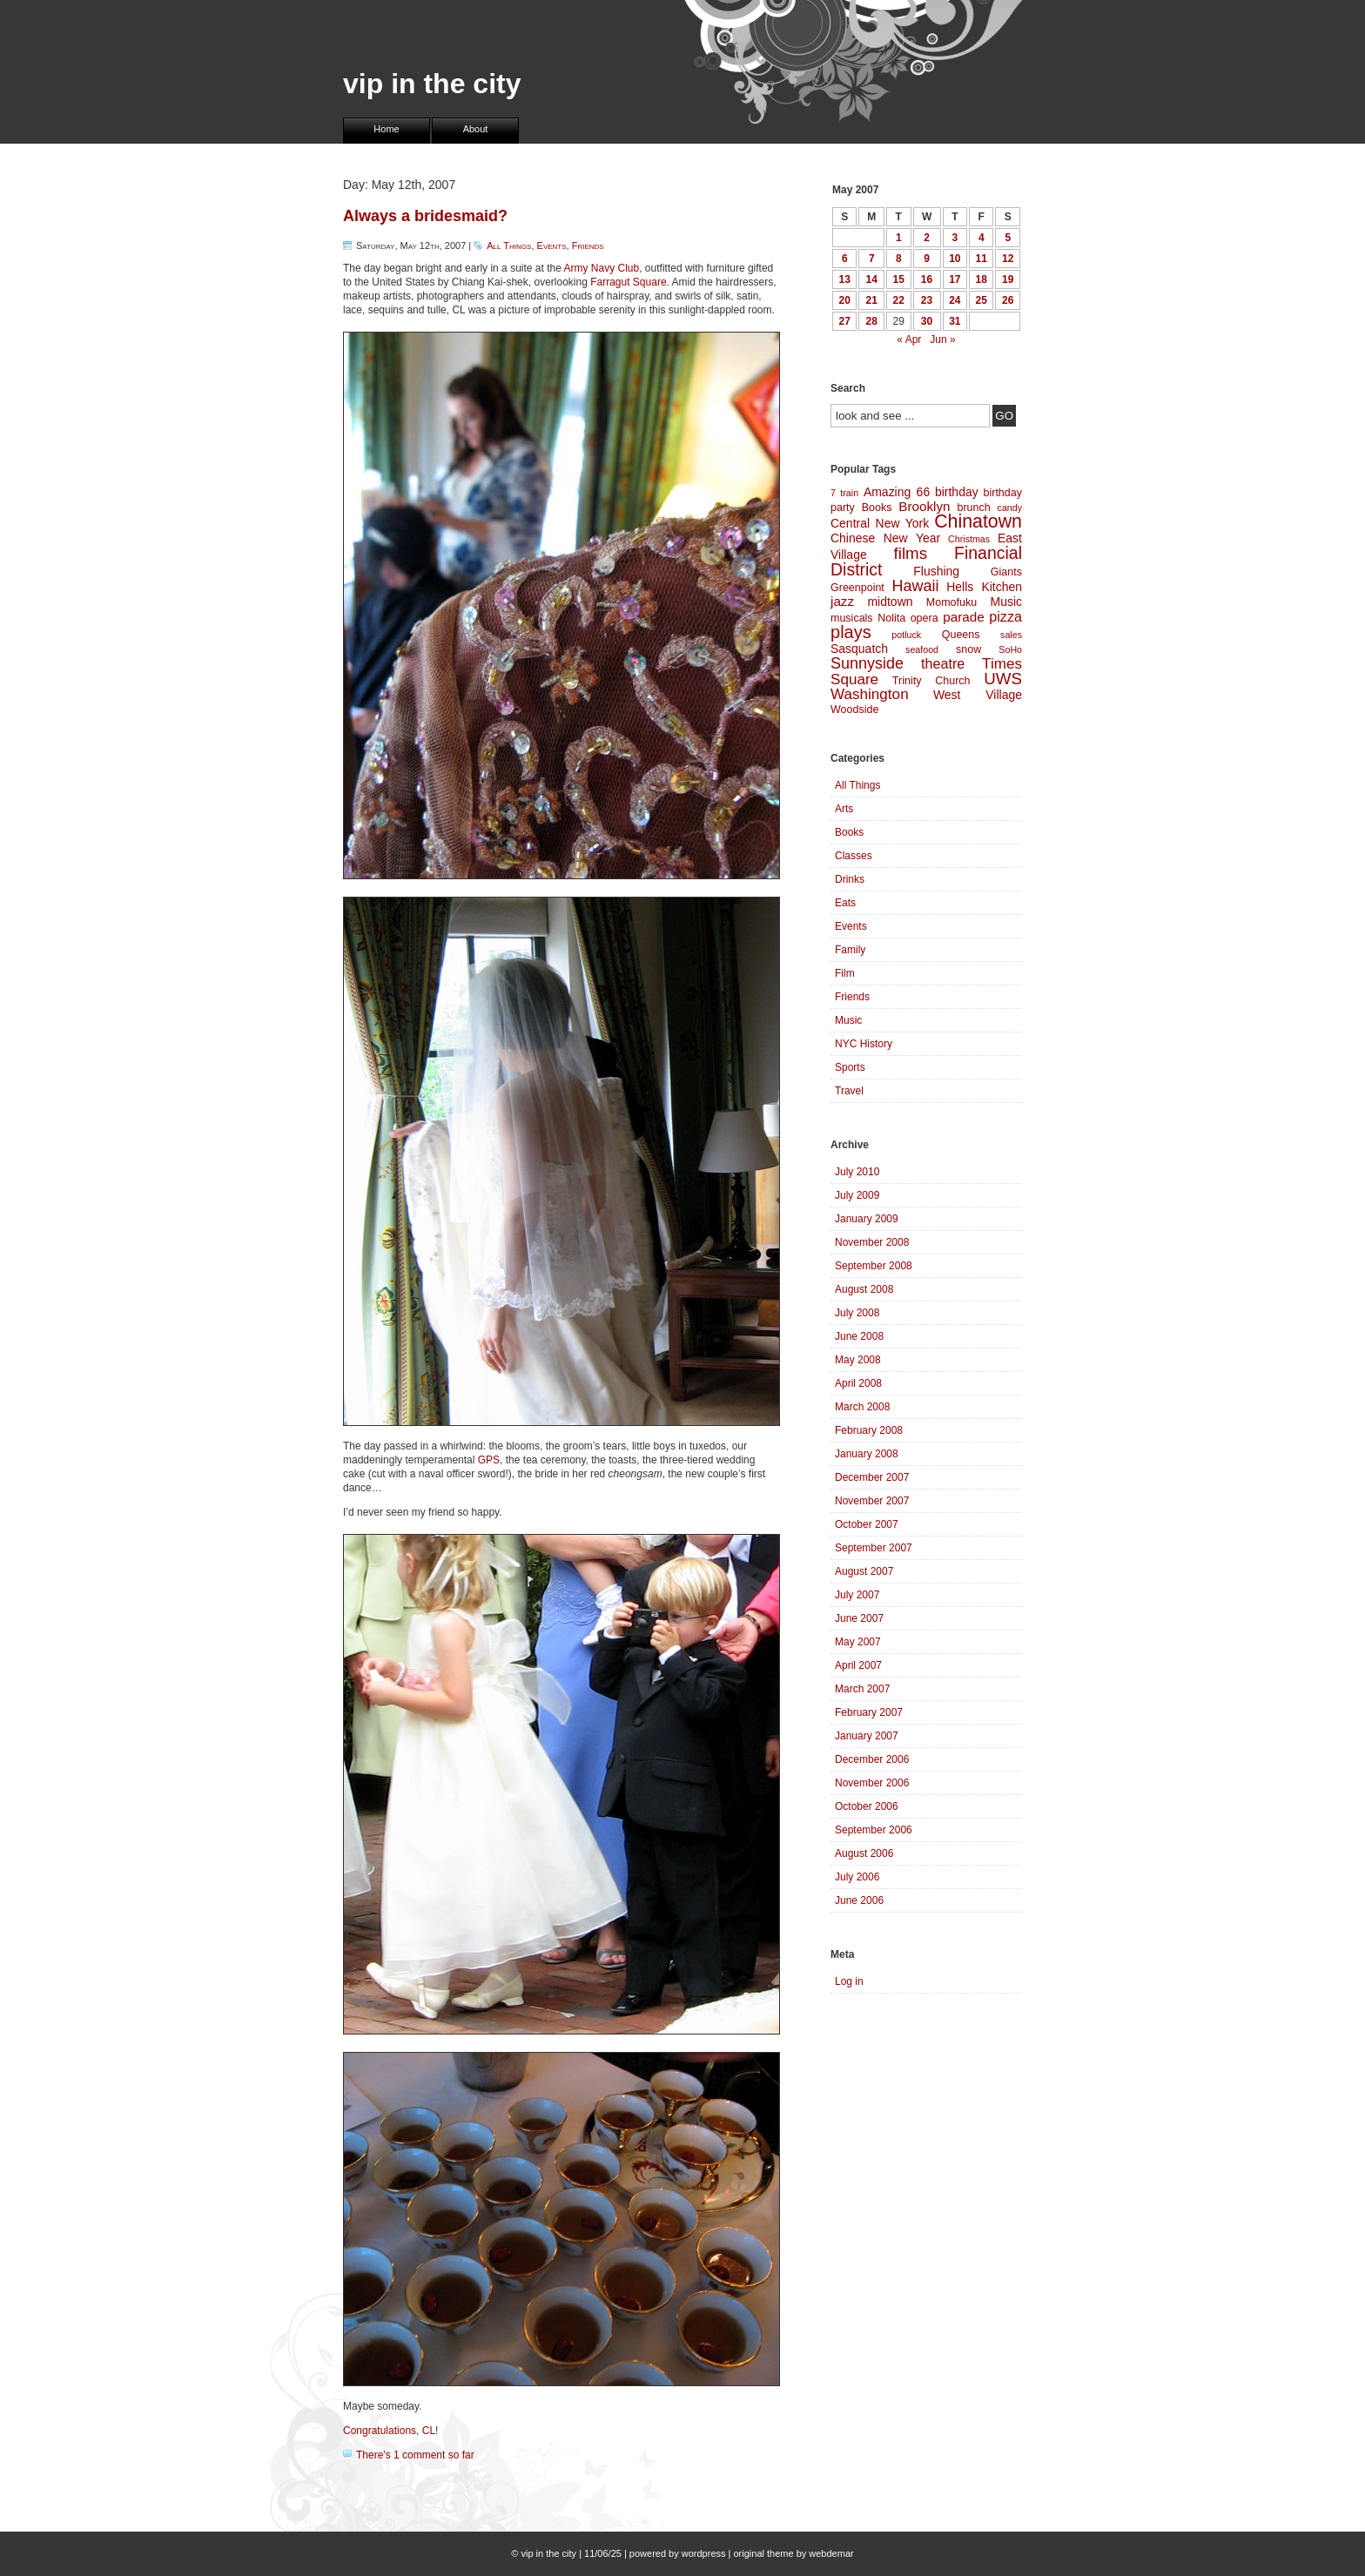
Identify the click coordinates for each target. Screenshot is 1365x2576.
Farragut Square (628, 282)
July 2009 (857, 1195)
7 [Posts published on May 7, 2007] (872, 258)
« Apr (909, 339)
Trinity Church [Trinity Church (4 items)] (931, 681)
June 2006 (859, 1900)
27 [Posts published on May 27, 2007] (845, 321)
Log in (849, 1981)
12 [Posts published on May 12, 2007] (1007, 258)
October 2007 (866, 1524)
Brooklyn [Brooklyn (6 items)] (924, 506)
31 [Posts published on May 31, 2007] (954, 321)
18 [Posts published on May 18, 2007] (981, 279)
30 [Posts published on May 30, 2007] (926, 321)
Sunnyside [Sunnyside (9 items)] (867, 663)
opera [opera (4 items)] (924, 618)
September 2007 (873, 1548)
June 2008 (859, 1336)
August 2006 (864, 1853)
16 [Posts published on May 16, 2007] (926, 279)
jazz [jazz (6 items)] (842, 601)
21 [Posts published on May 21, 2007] (872, 300)
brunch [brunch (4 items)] (973, 507)
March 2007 (862, 1689)
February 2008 (869, 1430)
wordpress (704, 2553)
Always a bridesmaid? (425, 216)
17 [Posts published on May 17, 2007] (954, 279)
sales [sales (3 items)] (1011, 634)
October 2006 (866, 1806)
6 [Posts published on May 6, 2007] (845, 258)
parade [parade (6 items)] (964, 616)
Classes (853, 856)
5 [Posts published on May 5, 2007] (1008, 238)
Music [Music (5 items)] (1006, 602)
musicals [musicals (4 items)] (851, 618)
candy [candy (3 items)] (1010, 507)
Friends (588, 245)
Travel (849, 1091)
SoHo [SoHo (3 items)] (1010, 649)
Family (850, 950)
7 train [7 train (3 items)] (844, 493)
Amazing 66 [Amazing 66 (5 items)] (897, 492)
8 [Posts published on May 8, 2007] (899, 258)
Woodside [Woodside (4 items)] (854, 709)
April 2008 (858, 1383)
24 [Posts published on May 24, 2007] (954, 300)
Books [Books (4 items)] (877, 507)
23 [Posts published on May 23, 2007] (926, 300)
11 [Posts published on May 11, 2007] (981, 258)
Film (845, 973)
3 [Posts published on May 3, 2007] (954, 238)
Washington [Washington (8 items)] (869, 694)
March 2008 (862, 1407)
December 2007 (872, 1477)
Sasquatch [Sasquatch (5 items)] (859, 649)
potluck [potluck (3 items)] (906, 634)
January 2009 (866, 1219)
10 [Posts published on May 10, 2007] (954, 258)
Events (552, 245)
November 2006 (872, 1783)
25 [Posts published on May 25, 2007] (981, 300)
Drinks (849, 879)
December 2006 (872, 1759)
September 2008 (873, 1266)
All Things (509, 245)
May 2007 (858, 1642)
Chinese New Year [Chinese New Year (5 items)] (885, 538)
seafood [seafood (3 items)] (921, 649)
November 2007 (872, 1501)
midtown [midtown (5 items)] (889, 602)
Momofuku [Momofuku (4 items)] (951, 602)
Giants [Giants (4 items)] (1006, 572)
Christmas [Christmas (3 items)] (969, 539)
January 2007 (866, 1736)
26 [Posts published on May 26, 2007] (1007, 300)
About (475, 129)
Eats (845, 903)
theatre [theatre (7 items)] (943, 663)
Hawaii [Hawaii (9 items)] (914, 586)
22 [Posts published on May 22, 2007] (898, 300)
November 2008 (872, 1242)
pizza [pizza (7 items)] (1005, 616)
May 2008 (858, 1360)
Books (849, 832)
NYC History (863, 1044)
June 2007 (859, 1618)
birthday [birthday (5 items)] (956, 492)
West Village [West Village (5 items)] (977, 695)
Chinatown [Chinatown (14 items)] (978, 521)
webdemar (831, 2553)
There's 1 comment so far (415, 2455)
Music (848, 1020)
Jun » (942, 339)
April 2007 (858, 1665)
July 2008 (857, 1313)
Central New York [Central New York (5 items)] (879, 523)
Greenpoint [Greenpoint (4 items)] (857, 588)
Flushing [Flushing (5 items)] (936, 571)
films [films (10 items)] (911, 553)
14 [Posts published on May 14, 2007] (872, 279)
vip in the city (432, 83)
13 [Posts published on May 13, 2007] (845, 279)
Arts (844, 809)
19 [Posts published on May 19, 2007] (1007, 279)
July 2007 (857, 1595)
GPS (489, 1460)
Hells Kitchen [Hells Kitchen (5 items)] (984, 587)
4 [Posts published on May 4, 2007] (981, 238)
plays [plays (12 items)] (850, 632)
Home (386, 129)
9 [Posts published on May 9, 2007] (927, 258)
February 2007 (869, 1712)
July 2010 (857, 1172)
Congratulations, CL (389, 2431)
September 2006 (873, 1830)
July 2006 (857, 1877)
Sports (850, 1067)
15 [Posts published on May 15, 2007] (898, 279)
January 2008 (866, 1454)
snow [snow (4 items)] (968, 649)
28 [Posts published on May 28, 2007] (872, 321)
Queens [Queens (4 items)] (961, 635)
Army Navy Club (602, 268)
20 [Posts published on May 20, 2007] (845, 300)
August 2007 (864, 1571)
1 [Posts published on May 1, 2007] (899, 238)
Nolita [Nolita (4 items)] (891, 618)
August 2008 (864, 1289)
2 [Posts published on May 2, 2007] (927, 238)
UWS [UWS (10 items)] (1003, 678)
